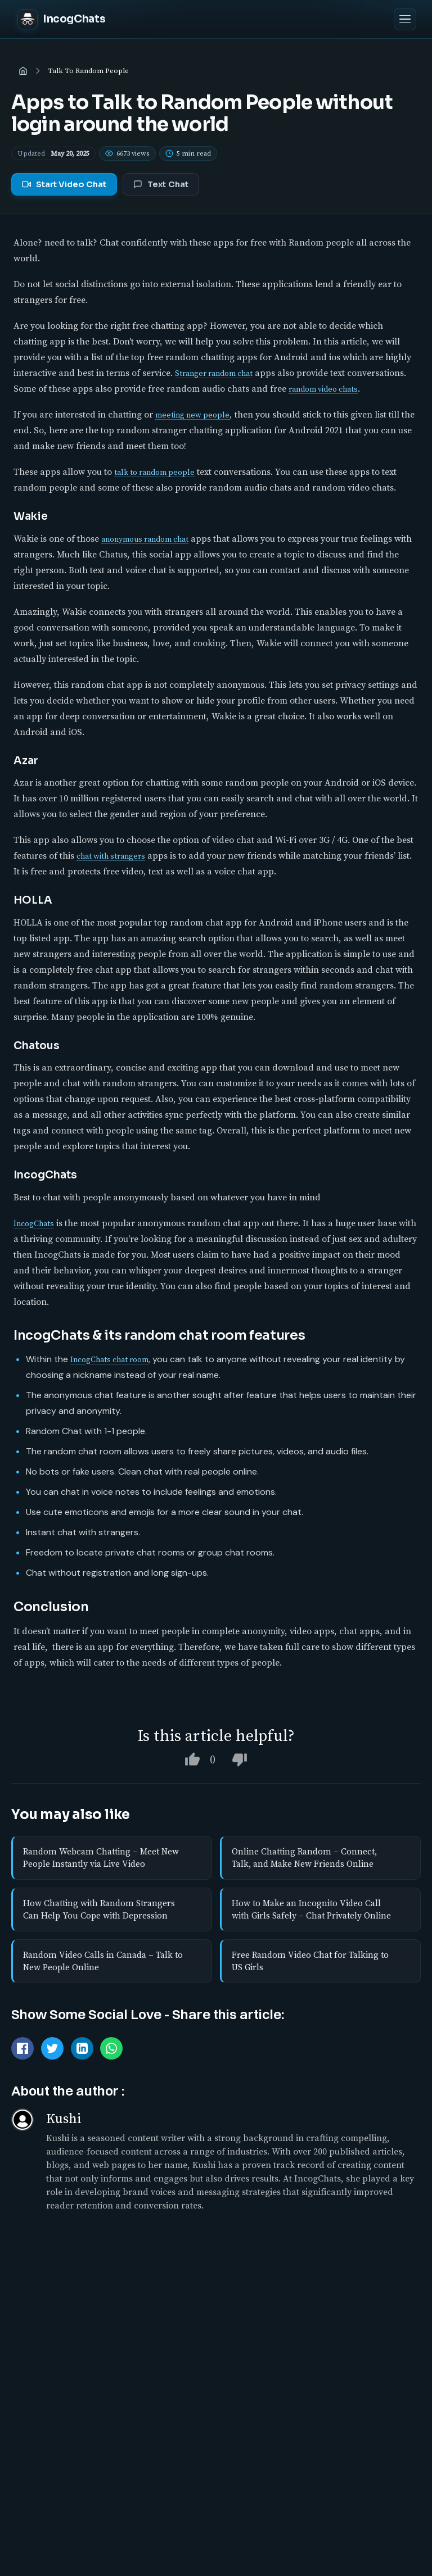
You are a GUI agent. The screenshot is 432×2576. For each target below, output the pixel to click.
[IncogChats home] (61, 19)
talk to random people (154, 472)
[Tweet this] (52, 2048)
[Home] (23, 71)
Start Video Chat (64, 184)
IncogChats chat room (109, 1359)
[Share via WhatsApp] (111, 2048)
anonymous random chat (144, 539)
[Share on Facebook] (22, 2048)
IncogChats (34, 1223)
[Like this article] (192, 1759)
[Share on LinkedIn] (82, 2048)
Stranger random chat (214, 373)
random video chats (323, 388)
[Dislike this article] (239, 1759)
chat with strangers (110, 855)
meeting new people (192, 414)
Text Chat (160, 184)
